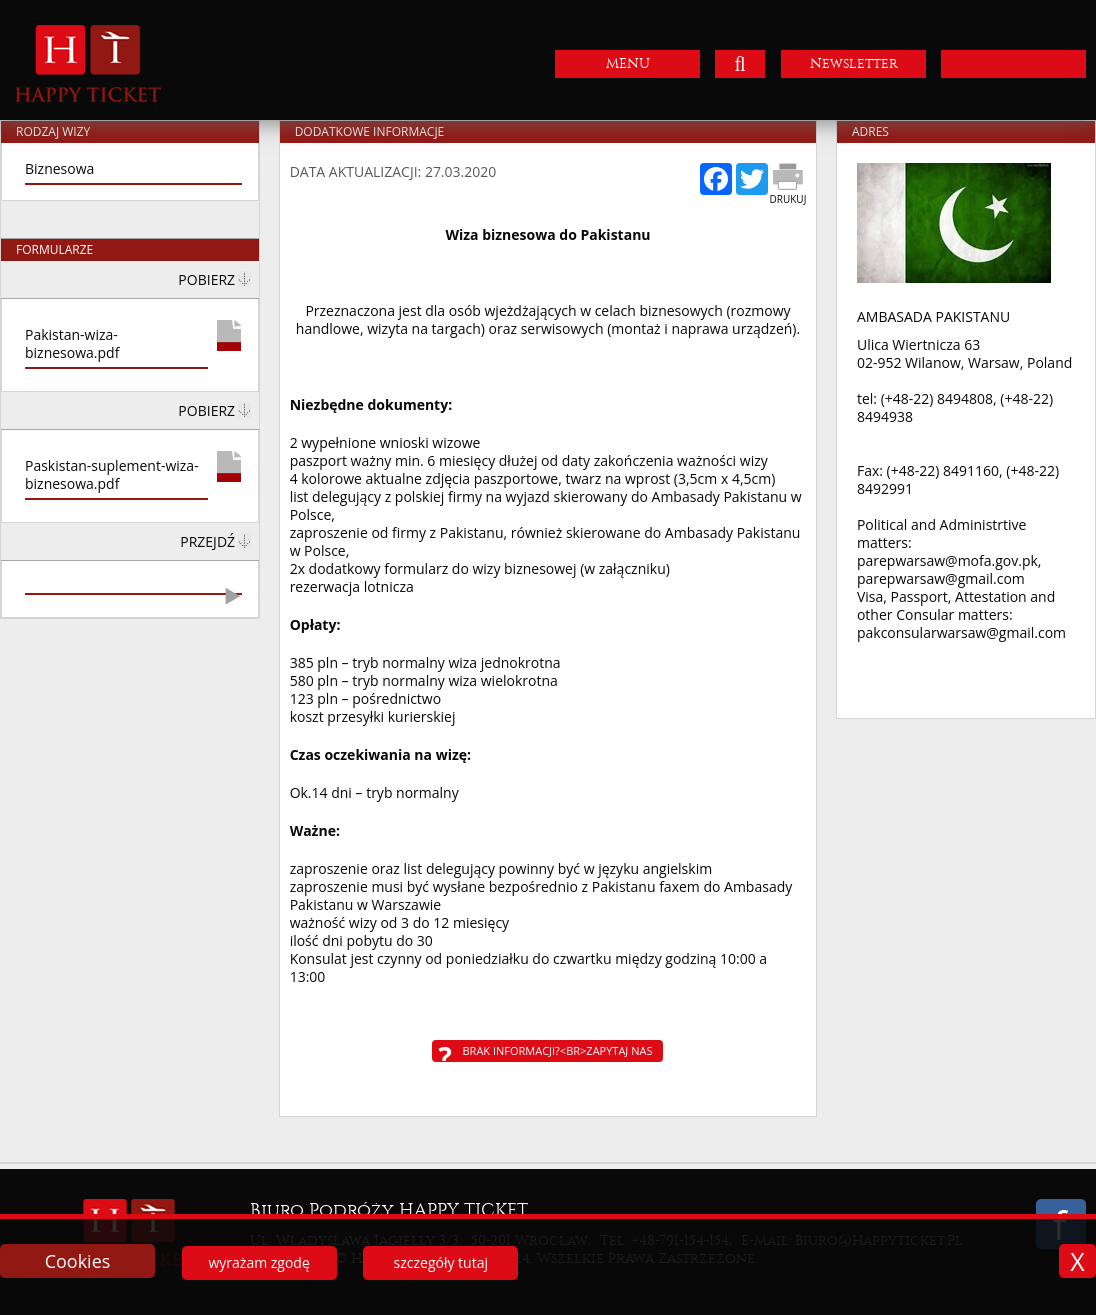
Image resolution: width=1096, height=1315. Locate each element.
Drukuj (788, 199)
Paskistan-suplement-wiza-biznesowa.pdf (112, 475)
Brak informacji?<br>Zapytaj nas (557, 1050)
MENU (628, 63)
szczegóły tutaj (441, 1262)
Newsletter (854, 63)
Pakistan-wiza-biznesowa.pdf (72, 344)
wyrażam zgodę (258, 1262)
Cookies (78, 1261)
